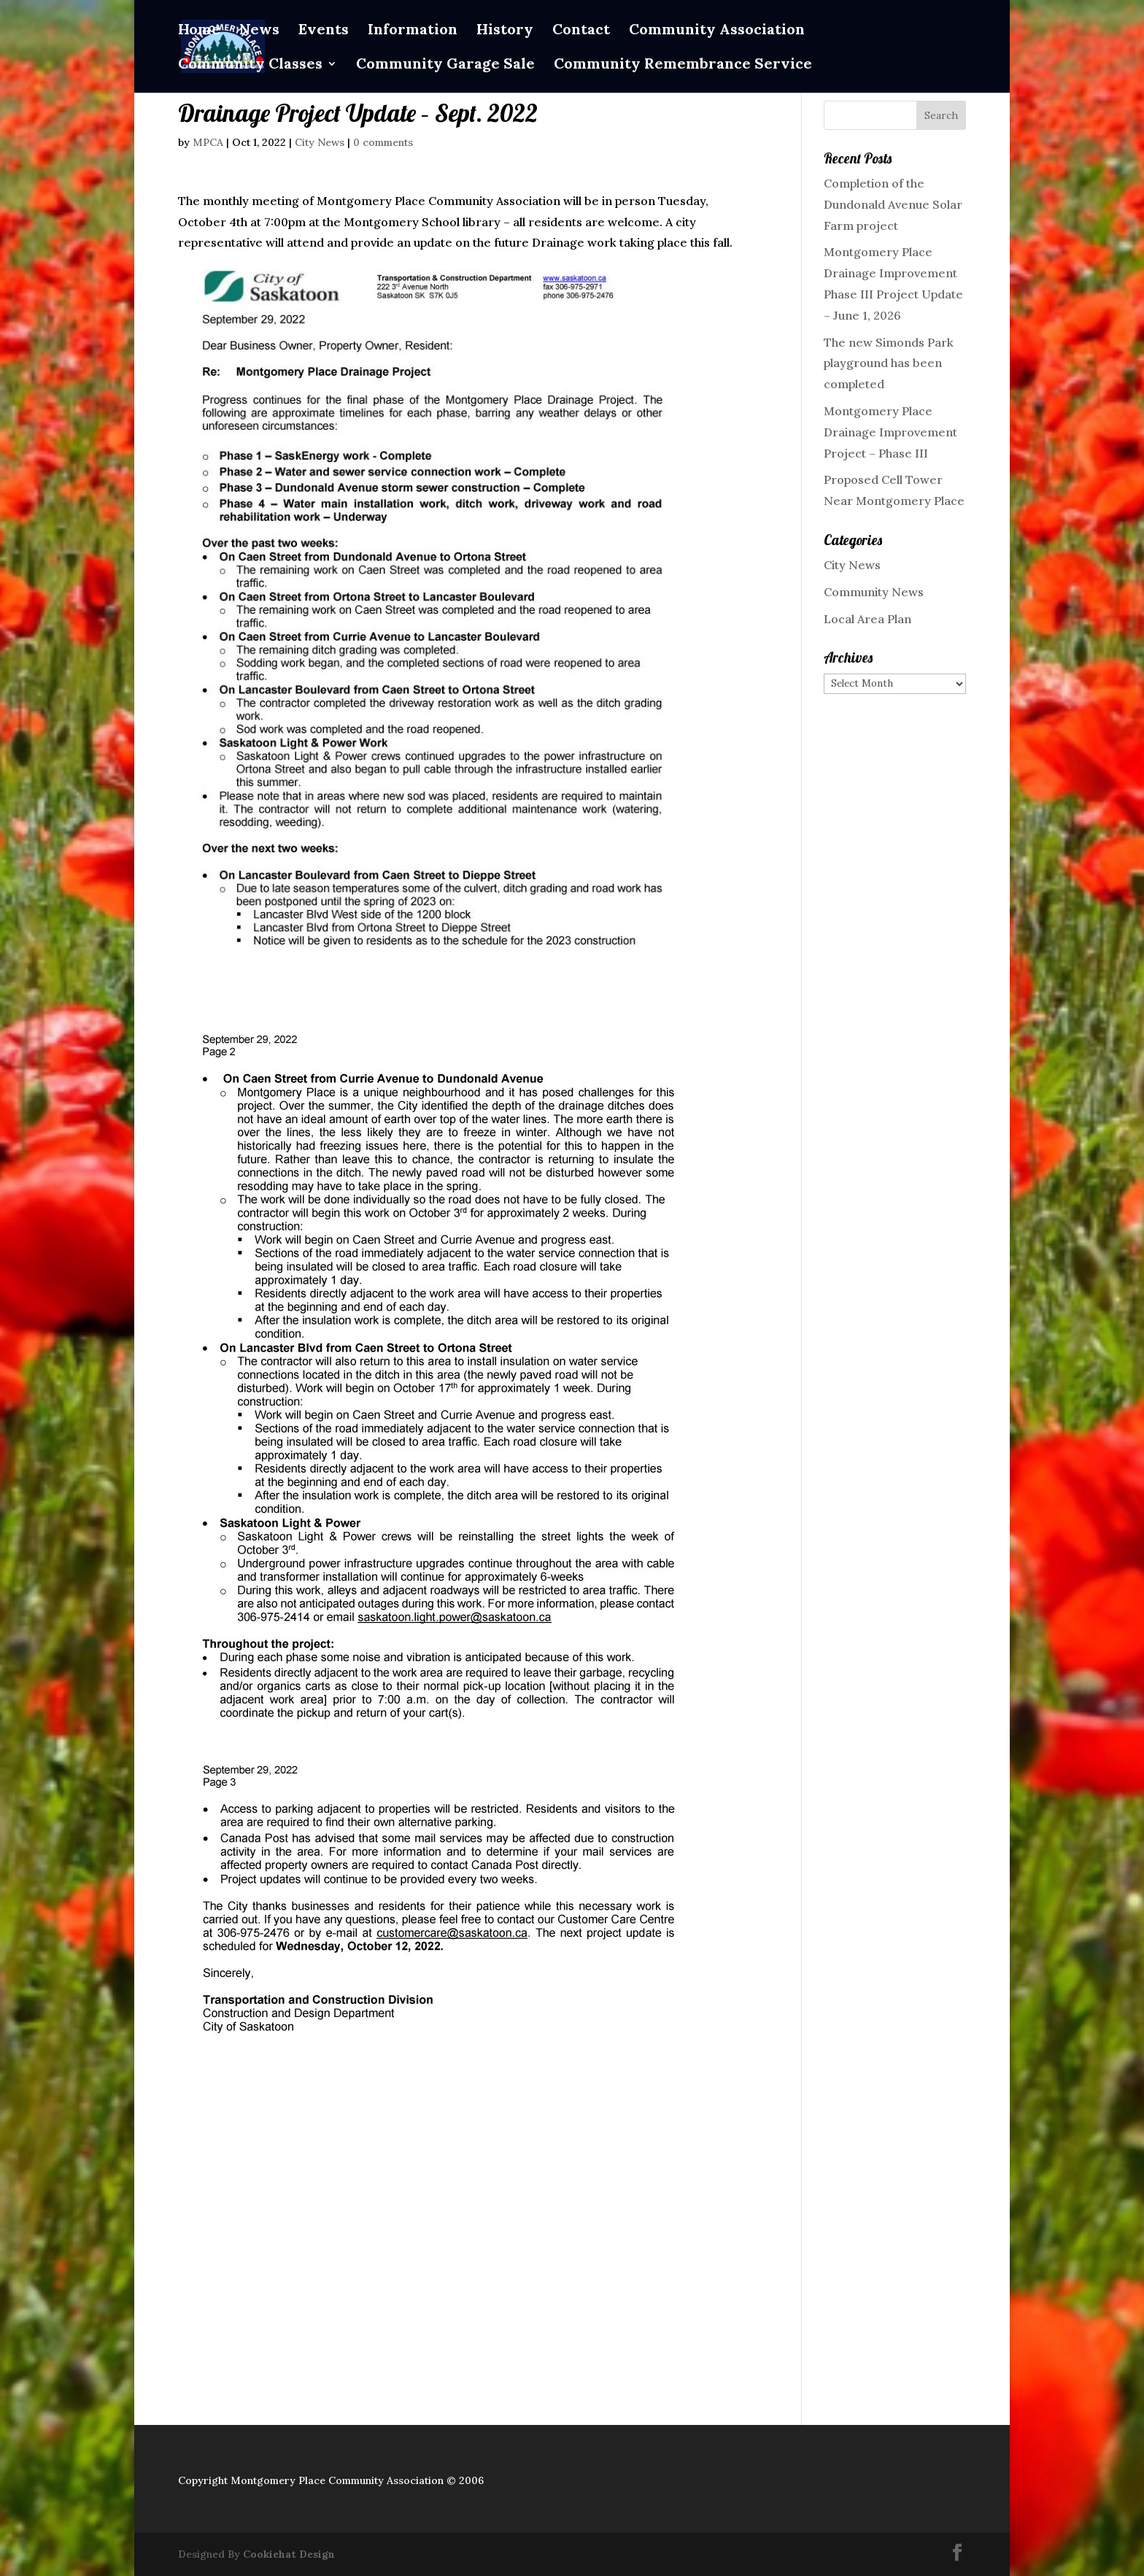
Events (323, 31)
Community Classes (250, 65)
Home (199, 31)
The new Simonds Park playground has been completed (889, 363)
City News (319, 142)
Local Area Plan (867, 619)
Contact (581, 31)
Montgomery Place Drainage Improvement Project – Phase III (890, 432)
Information (412, 31)
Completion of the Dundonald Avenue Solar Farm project (893, 204)
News (259, 31)
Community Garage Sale (445, 65)
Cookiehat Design (289, 2554)
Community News (874, 592)
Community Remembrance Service (683, 65)
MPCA (208, 142)
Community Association (717, 31)
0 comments (383, 142)
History (504, 31)
